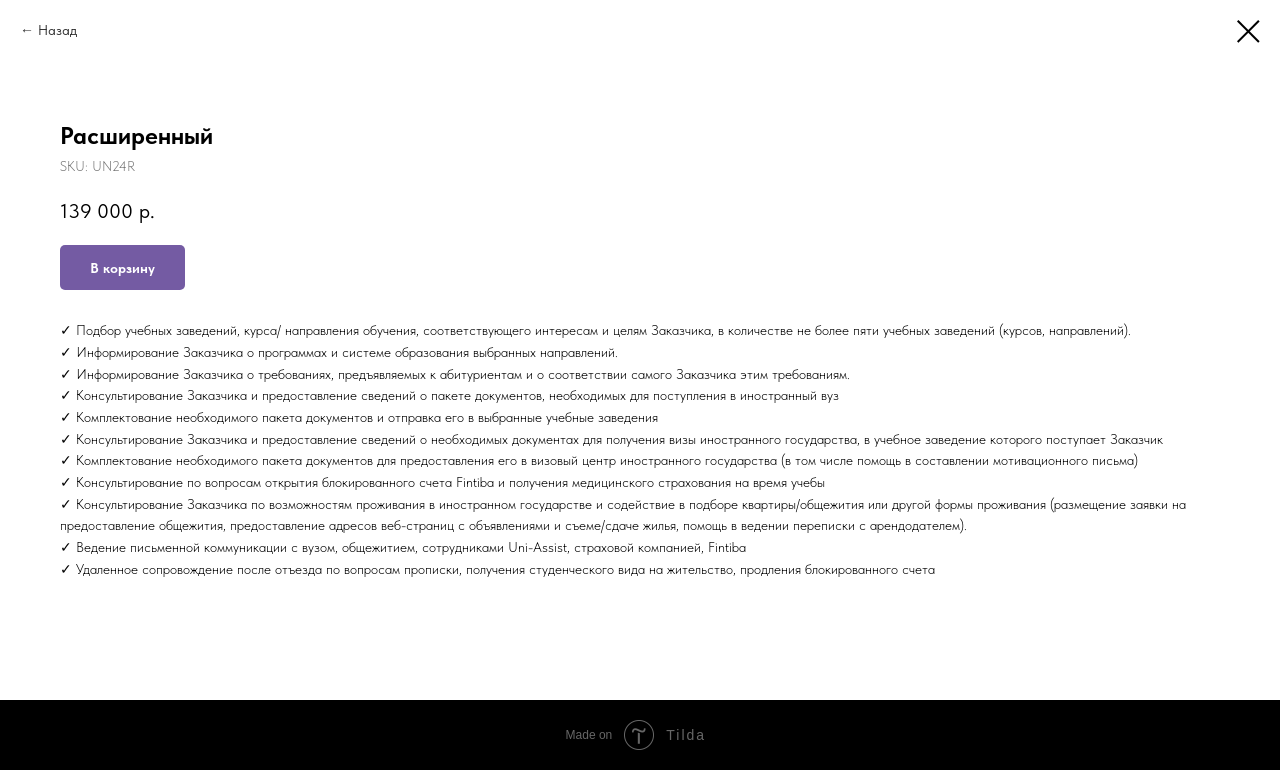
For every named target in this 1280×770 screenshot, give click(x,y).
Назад (57, 30)
